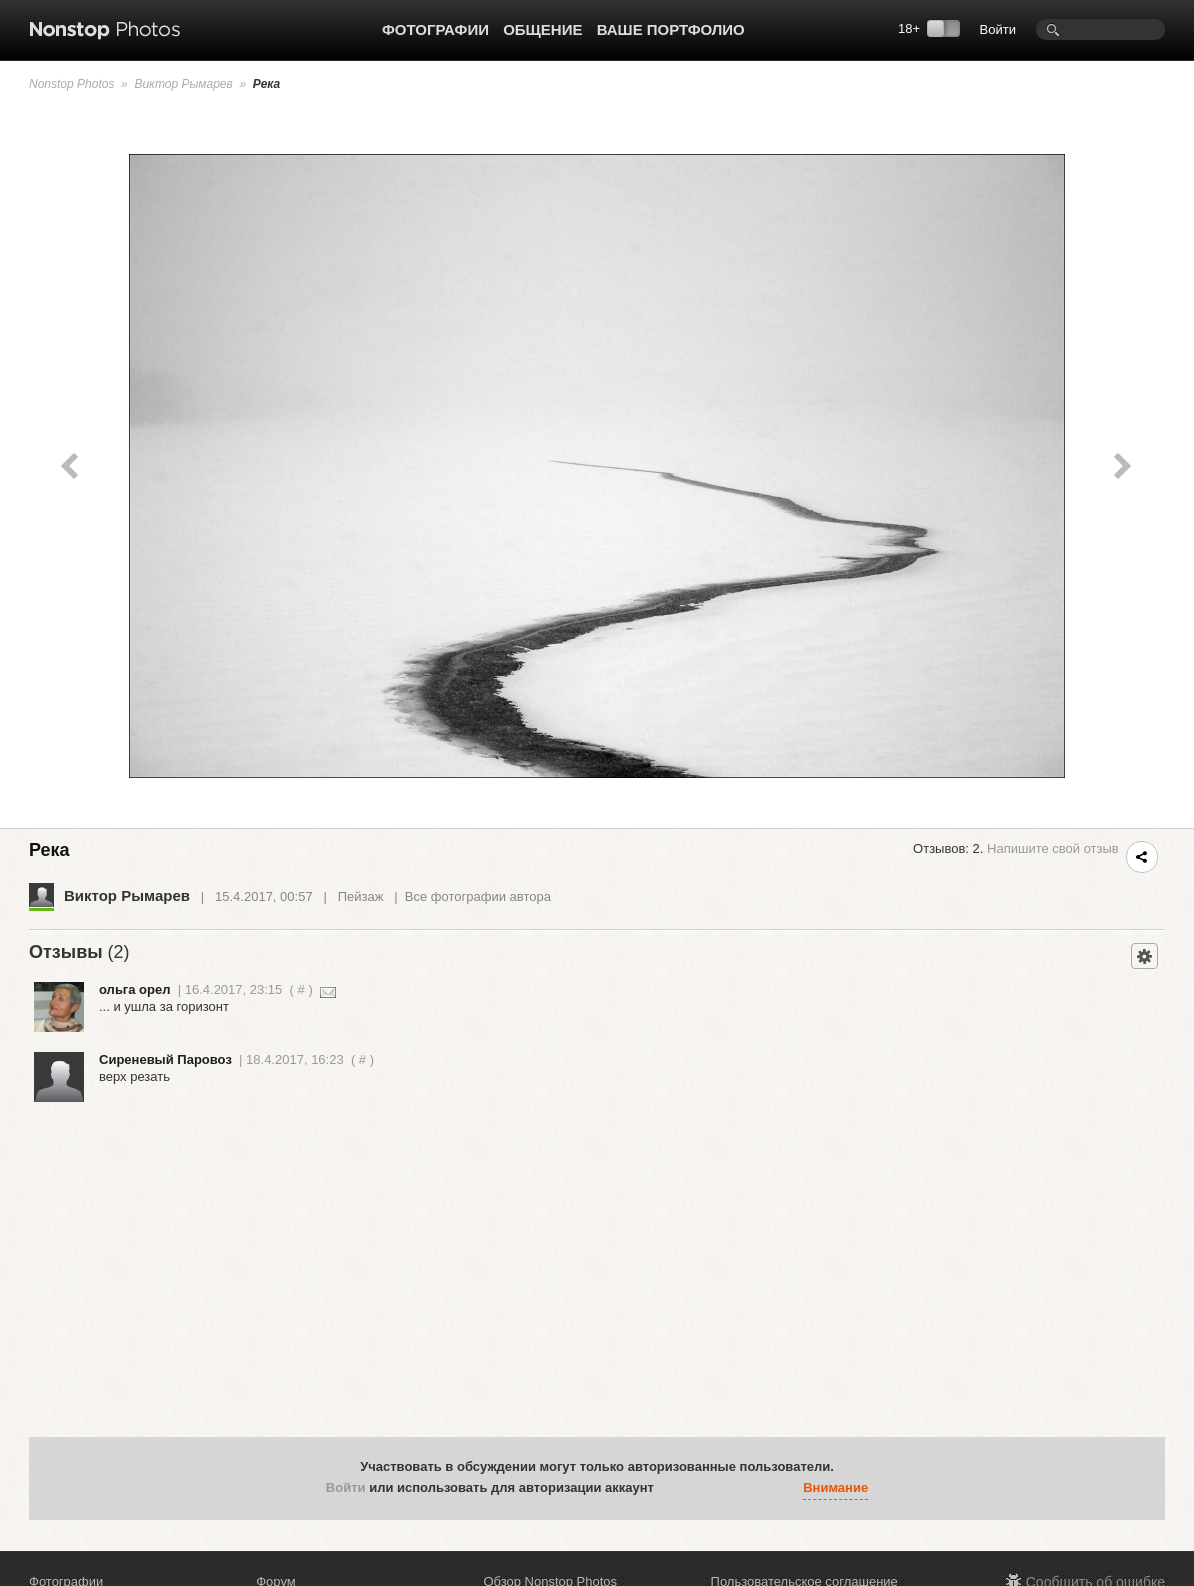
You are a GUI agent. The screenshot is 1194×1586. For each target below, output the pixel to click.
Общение (542, 29)
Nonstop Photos (71, 84)
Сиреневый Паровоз (165, 1059)
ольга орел (135, 989)
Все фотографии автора (478, 896)
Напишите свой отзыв (1053, 848)
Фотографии (435, 29)
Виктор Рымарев (183, 84)
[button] (674, 1489)
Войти (998, 29)
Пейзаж (361, 896)
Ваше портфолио (671, 29)
